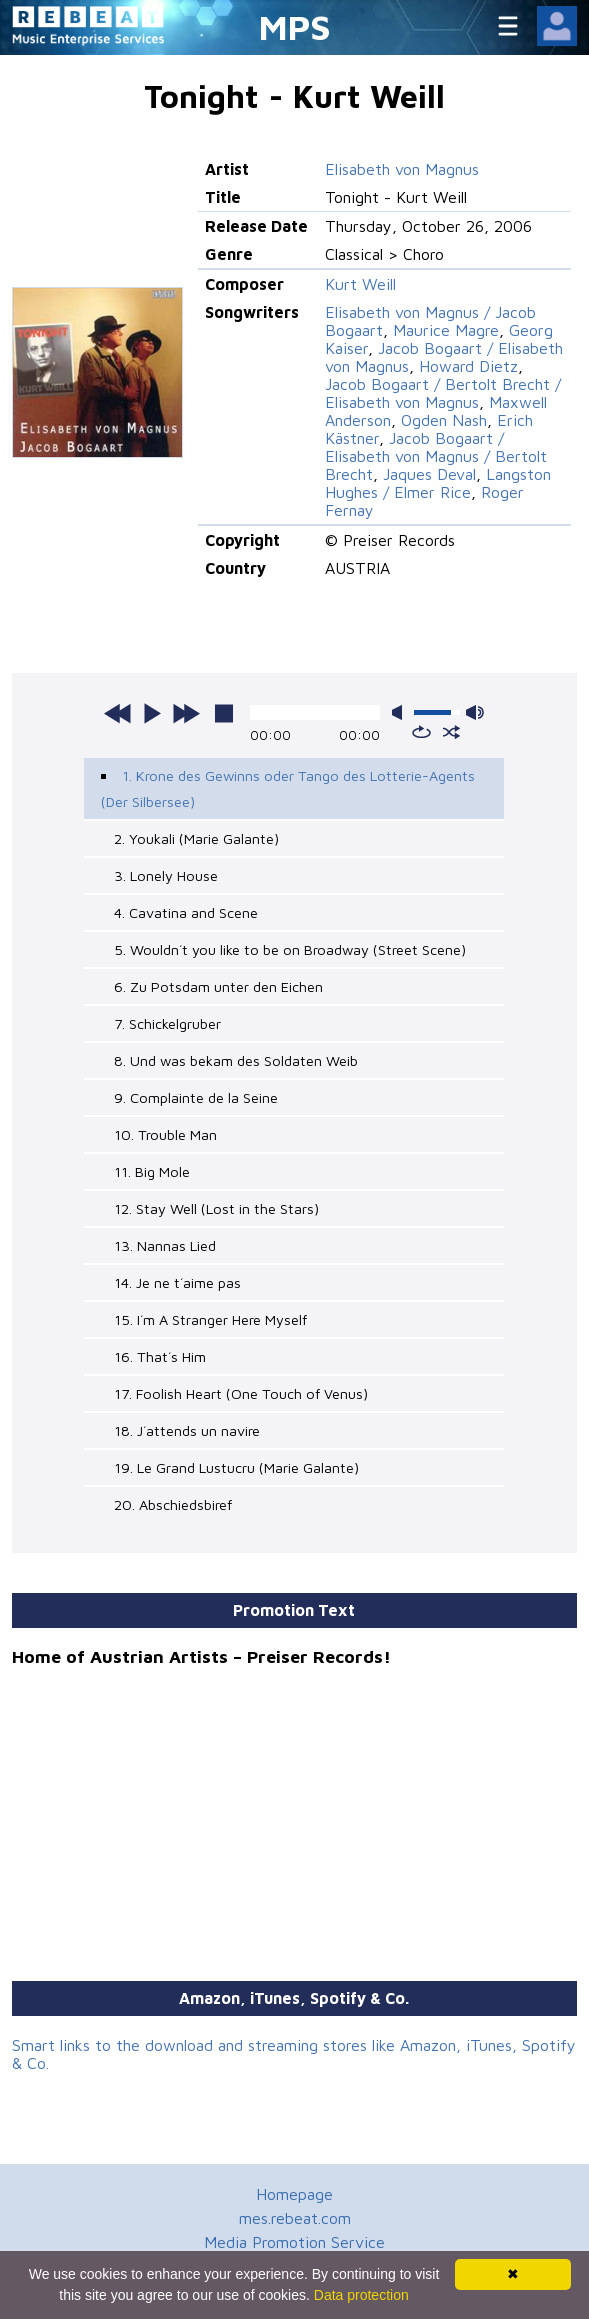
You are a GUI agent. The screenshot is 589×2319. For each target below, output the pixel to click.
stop (224, 713)
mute (401, 712)
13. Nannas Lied (165, 1245)
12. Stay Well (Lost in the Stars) (216, 1208)
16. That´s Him (160, 1356)
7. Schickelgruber (167, 1023)
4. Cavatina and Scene (186, 912)
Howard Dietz (468, 366)
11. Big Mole (152, 1171)
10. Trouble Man (165, 1134)
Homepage (294, 2194)
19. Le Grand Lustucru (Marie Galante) (236, 1467)
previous (118, 713)
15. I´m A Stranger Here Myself (210, 1319)
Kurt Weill (360, 284)
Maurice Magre (446, 330)
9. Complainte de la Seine (196, 1097)
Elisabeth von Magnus (402, 169)
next (186, 713)
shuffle (451, 732)
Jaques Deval (429, 474)
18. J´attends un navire (187, 1430)
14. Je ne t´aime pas (177, 1282)
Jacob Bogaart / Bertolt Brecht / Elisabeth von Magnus (443, 393)
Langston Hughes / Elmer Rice (438, 483)
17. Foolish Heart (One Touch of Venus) (241, 1393)
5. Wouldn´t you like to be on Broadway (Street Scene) (290, 949)
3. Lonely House (166, 875)
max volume (475, 712)
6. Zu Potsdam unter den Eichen (218, 986)
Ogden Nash (444, 420)
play (152, 713)
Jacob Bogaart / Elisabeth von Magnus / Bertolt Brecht (436, 456)
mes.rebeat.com (295, 2218)
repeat (421, 732)
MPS (295, 26)
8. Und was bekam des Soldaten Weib (236, 1060)
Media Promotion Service (294, 2242)
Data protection (361, 2295)
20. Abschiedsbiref (173, 1504)
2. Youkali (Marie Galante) (196, 838)
